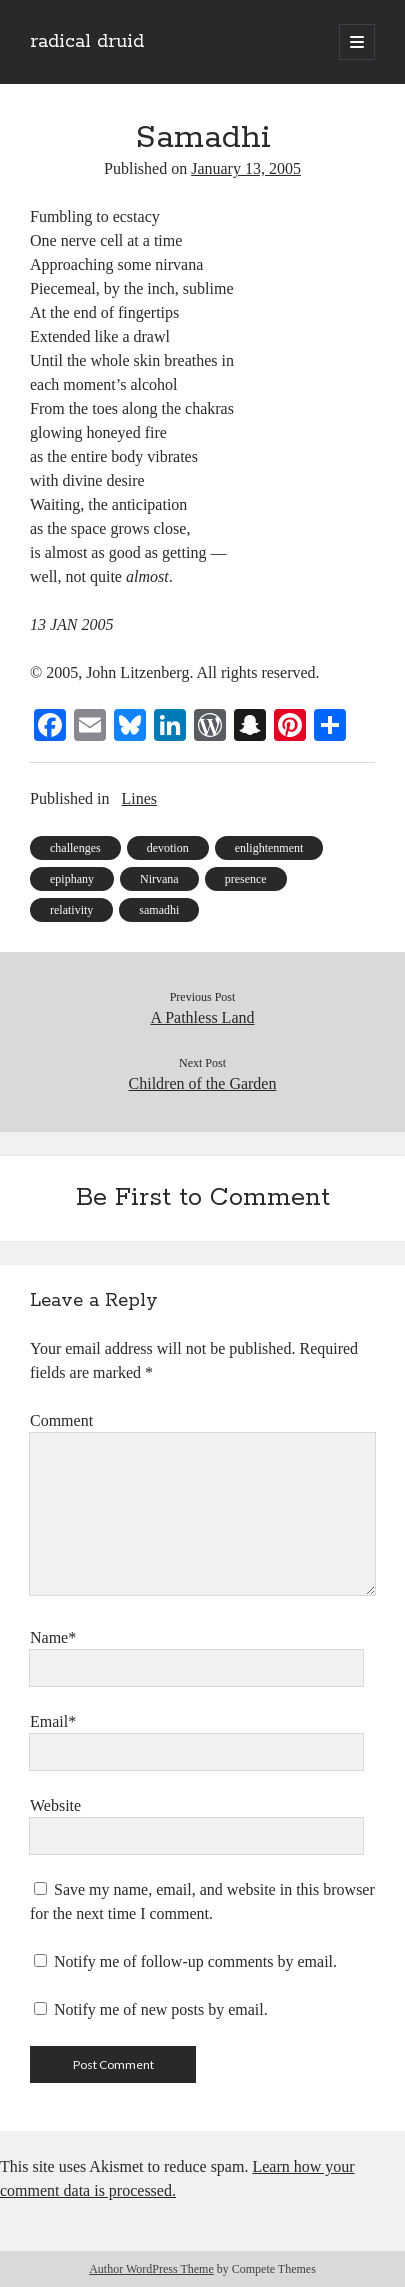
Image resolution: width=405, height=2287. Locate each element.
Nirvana (159, 879)
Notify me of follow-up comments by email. (195, 1961)
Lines (140, 798)
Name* (53, 1637)
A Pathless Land (203, 1017)
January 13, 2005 (246, 168)
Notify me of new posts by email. (161, 2009)
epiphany (72, 879)
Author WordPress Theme (151, 2269)
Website (55, 1805)
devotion (168, 848)
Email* (53, 1721)
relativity (71, 910)
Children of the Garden (203, 1083)
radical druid (87, 42)
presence (246, 879)
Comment (61, 1420)
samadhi (159, 910)
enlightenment (269, 848)
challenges (75, 848)
